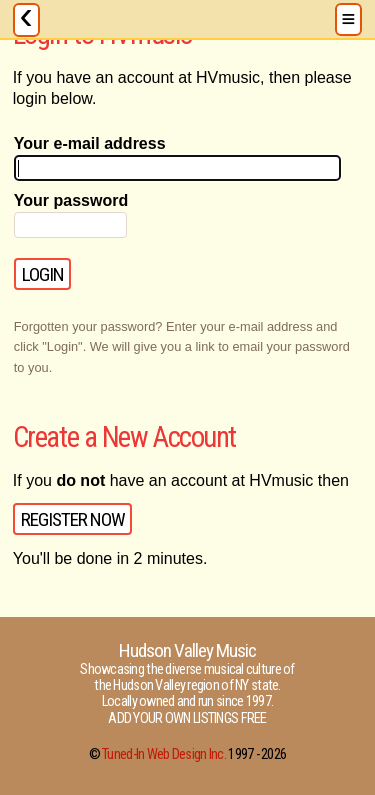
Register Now (73, 519)
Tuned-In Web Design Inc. (164, 754)
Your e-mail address (90, 143)
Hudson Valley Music (188, 650)
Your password (71, 200)
